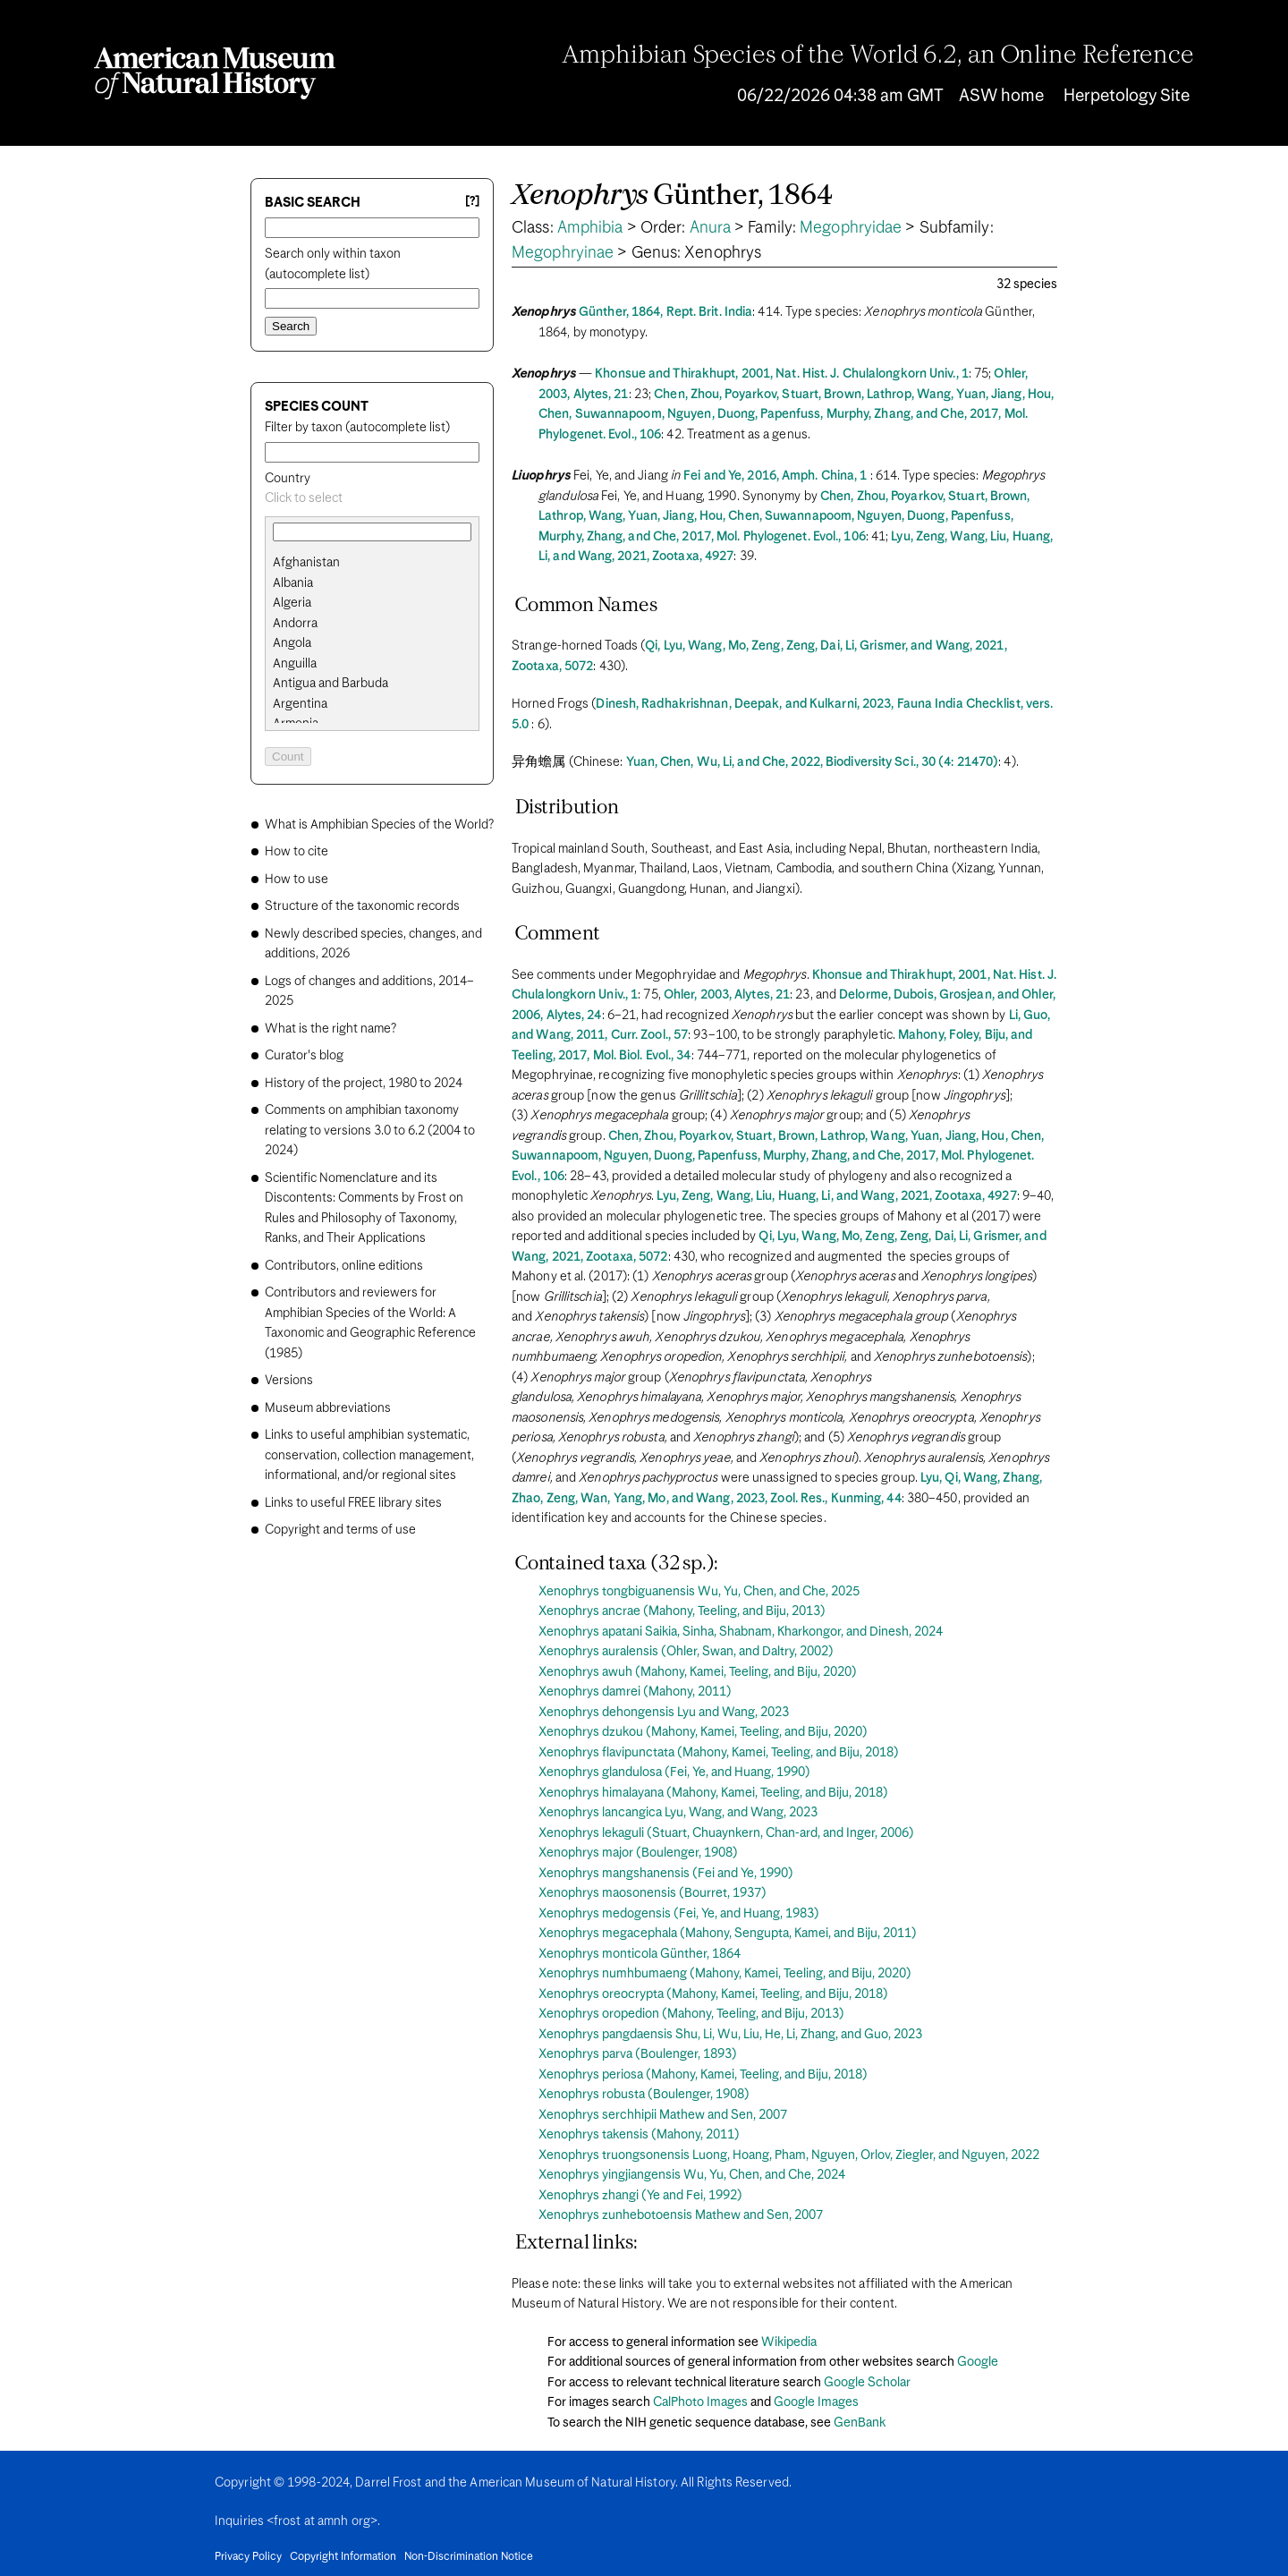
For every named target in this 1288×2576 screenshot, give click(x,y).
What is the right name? (330, 1029)
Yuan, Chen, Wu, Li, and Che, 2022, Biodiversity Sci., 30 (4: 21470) (812, 762)
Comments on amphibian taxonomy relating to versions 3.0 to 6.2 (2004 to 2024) (370, 1130)
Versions (289, 1380)
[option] (379, 563)
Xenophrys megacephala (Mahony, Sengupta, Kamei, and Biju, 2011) (727, 1933)
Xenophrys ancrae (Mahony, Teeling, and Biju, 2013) (682, 1611)
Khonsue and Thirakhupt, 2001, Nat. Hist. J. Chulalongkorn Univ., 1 (782, 374)
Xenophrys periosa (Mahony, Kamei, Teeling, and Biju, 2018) (703, 2075)
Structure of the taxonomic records (362, 906)
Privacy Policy (248, 2557)
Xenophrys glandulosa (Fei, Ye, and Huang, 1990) (674, 1772)
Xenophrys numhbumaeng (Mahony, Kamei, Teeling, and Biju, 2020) (724, 1974)
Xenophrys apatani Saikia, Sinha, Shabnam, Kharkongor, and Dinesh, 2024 (740, 1632)
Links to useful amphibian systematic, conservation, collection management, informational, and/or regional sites (369, 1455)
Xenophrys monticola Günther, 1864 (639, 1954)
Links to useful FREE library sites (353, 1503)
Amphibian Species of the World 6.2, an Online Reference (878, 56)
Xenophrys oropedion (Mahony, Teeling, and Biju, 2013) (691, 2014)
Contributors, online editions (344, 1266)
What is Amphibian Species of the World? (379, 825)
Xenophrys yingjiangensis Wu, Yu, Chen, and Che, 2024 (691, 2175)
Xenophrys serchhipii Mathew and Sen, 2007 (662, 2115)
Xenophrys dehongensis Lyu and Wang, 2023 (663, 1712)
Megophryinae (563, 253)
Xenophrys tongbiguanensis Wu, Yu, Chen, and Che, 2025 (699, 1592)
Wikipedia (789, 2342)
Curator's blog (304, 1056)
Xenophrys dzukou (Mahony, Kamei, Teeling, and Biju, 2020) (703, 1732)
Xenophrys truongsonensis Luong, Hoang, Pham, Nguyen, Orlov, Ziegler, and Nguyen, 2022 (788, 2155)
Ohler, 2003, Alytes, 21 (727, 995)
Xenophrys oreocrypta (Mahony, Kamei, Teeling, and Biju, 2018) (713, 1994)
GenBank (860, 2423)
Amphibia (590, 228)
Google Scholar (867, 2382)
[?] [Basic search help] (472, 202)
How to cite (296, 852)
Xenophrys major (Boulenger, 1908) (638, 1853)
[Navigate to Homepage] (214, 73)
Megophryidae (851, 228)
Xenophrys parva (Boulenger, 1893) (637, 2054)
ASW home (1001, 96)
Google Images (816, 2402)
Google (977, 2362)
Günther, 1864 (672, 196)
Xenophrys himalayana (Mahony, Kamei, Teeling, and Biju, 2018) (713, 1793)
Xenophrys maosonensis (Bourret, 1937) (652, 1893)
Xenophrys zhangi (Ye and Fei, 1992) (640, 2195)
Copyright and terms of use (340, 1530)
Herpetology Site (1126, 96)
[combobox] (372, 499)
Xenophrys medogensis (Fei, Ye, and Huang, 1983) (678, 1914)
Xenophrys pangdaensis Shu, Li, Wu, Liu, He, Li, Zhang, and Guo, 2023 (730, 2034)
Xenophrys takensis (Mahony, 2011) (639, 2135)
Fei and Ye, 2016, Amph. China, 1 (775, 476)
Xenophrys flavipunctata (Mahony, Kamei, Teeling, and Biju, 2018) (718, 1753)
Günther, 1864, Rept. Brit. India (665, 312)
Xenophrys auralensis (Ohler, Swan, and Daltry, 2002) (686, 1651)
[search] (372, 583)
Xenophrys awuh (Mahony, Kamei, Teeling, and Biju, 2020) (697, 1672)
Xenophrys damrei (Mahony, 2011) (635, 1692)
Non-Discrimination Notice (468, 2557)
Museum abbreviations (328, 1408)
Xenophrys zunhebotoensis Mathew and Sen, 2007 (680, 2215)
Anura (711, 228)
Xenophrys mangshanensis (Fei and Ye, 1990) (665, 1873)
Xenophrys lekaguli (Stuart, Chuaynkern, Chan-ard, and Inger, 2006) (726, 1833)
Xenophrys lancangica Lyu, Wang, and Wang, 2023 (678, 1813)
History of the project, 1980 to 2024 (363, 1083)
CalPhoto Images (700, 2402)
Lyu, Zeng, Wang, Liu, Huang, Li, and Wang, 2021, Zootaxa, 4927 (836, 1196)
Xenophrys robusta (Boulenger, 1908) (644, 2094)
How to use (296, 879)
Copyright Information (343, 2557)
